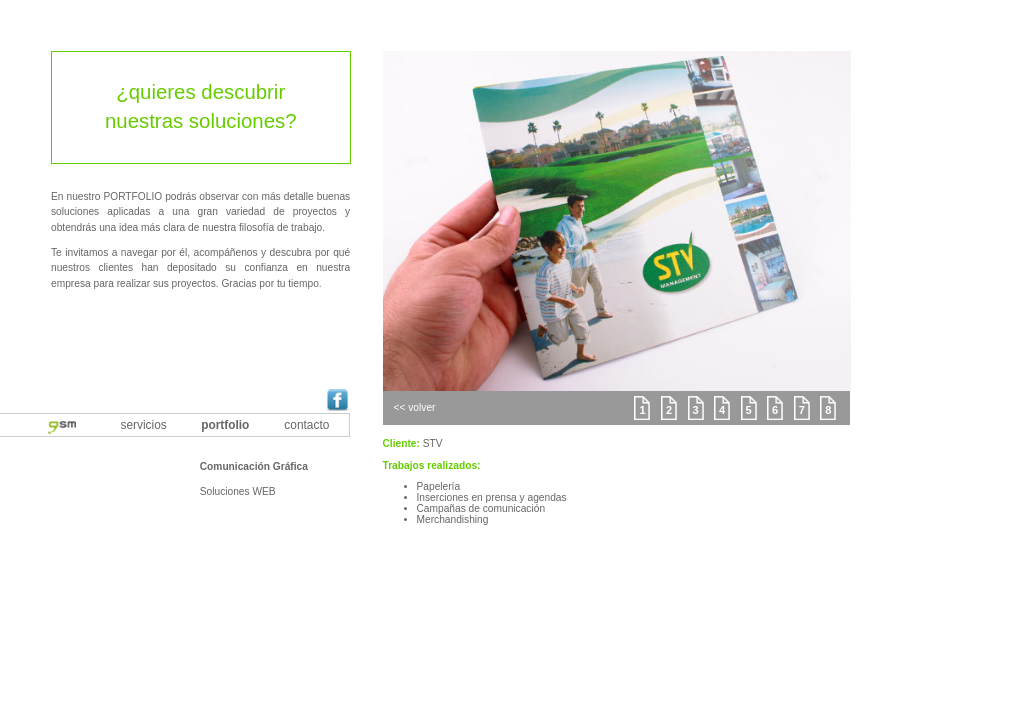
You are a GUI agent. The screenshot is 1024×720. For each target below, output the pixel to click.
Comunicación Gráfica (254, 466)
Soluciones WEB (238, 491)
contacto (306, 425)
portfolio (225, 425)
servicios (144, 425)
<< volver (415, 407)
